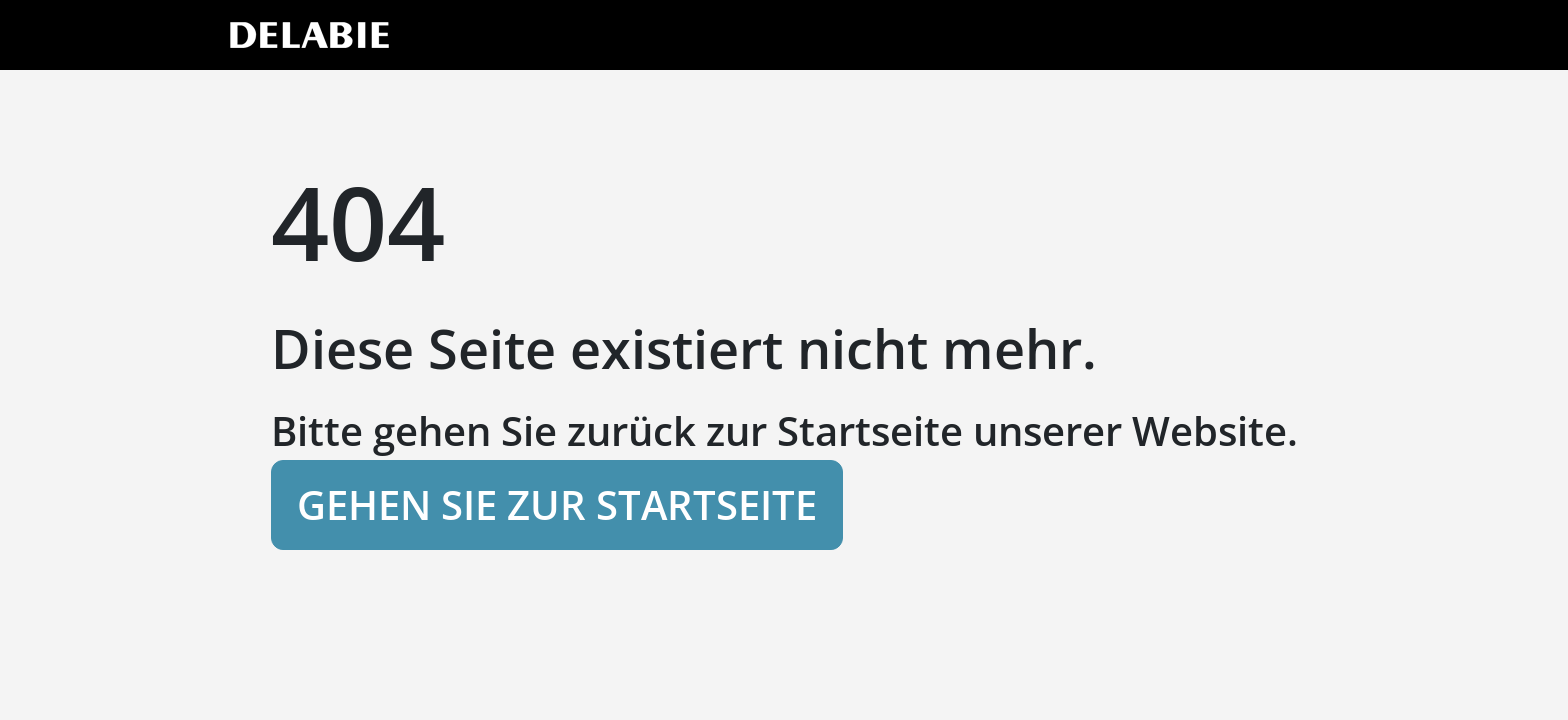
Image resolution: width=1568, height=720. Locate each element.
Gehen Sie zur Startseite (557, 504)
